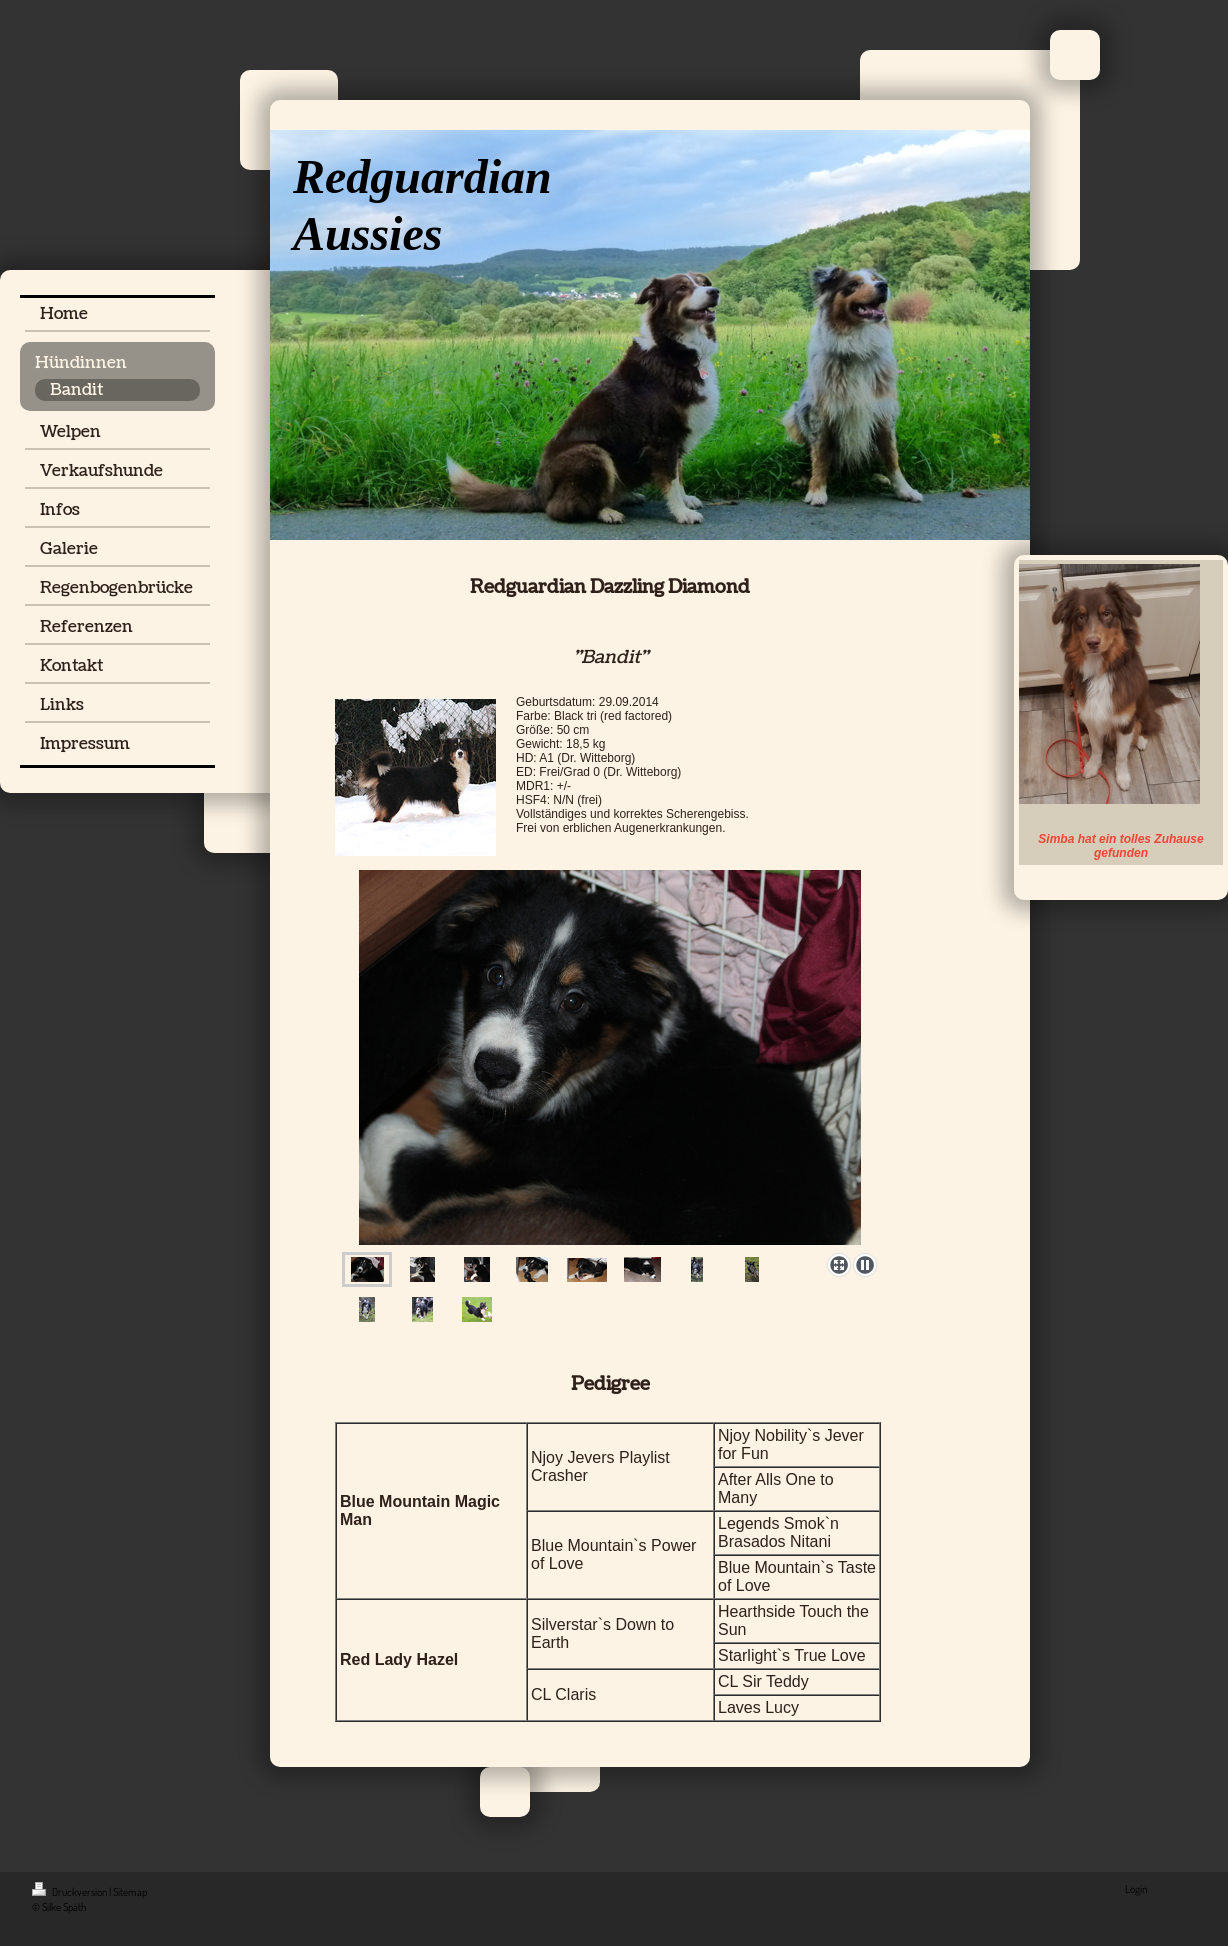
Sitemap (130, 1892)
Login (1136, 1889)
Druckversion (70, 1892)
